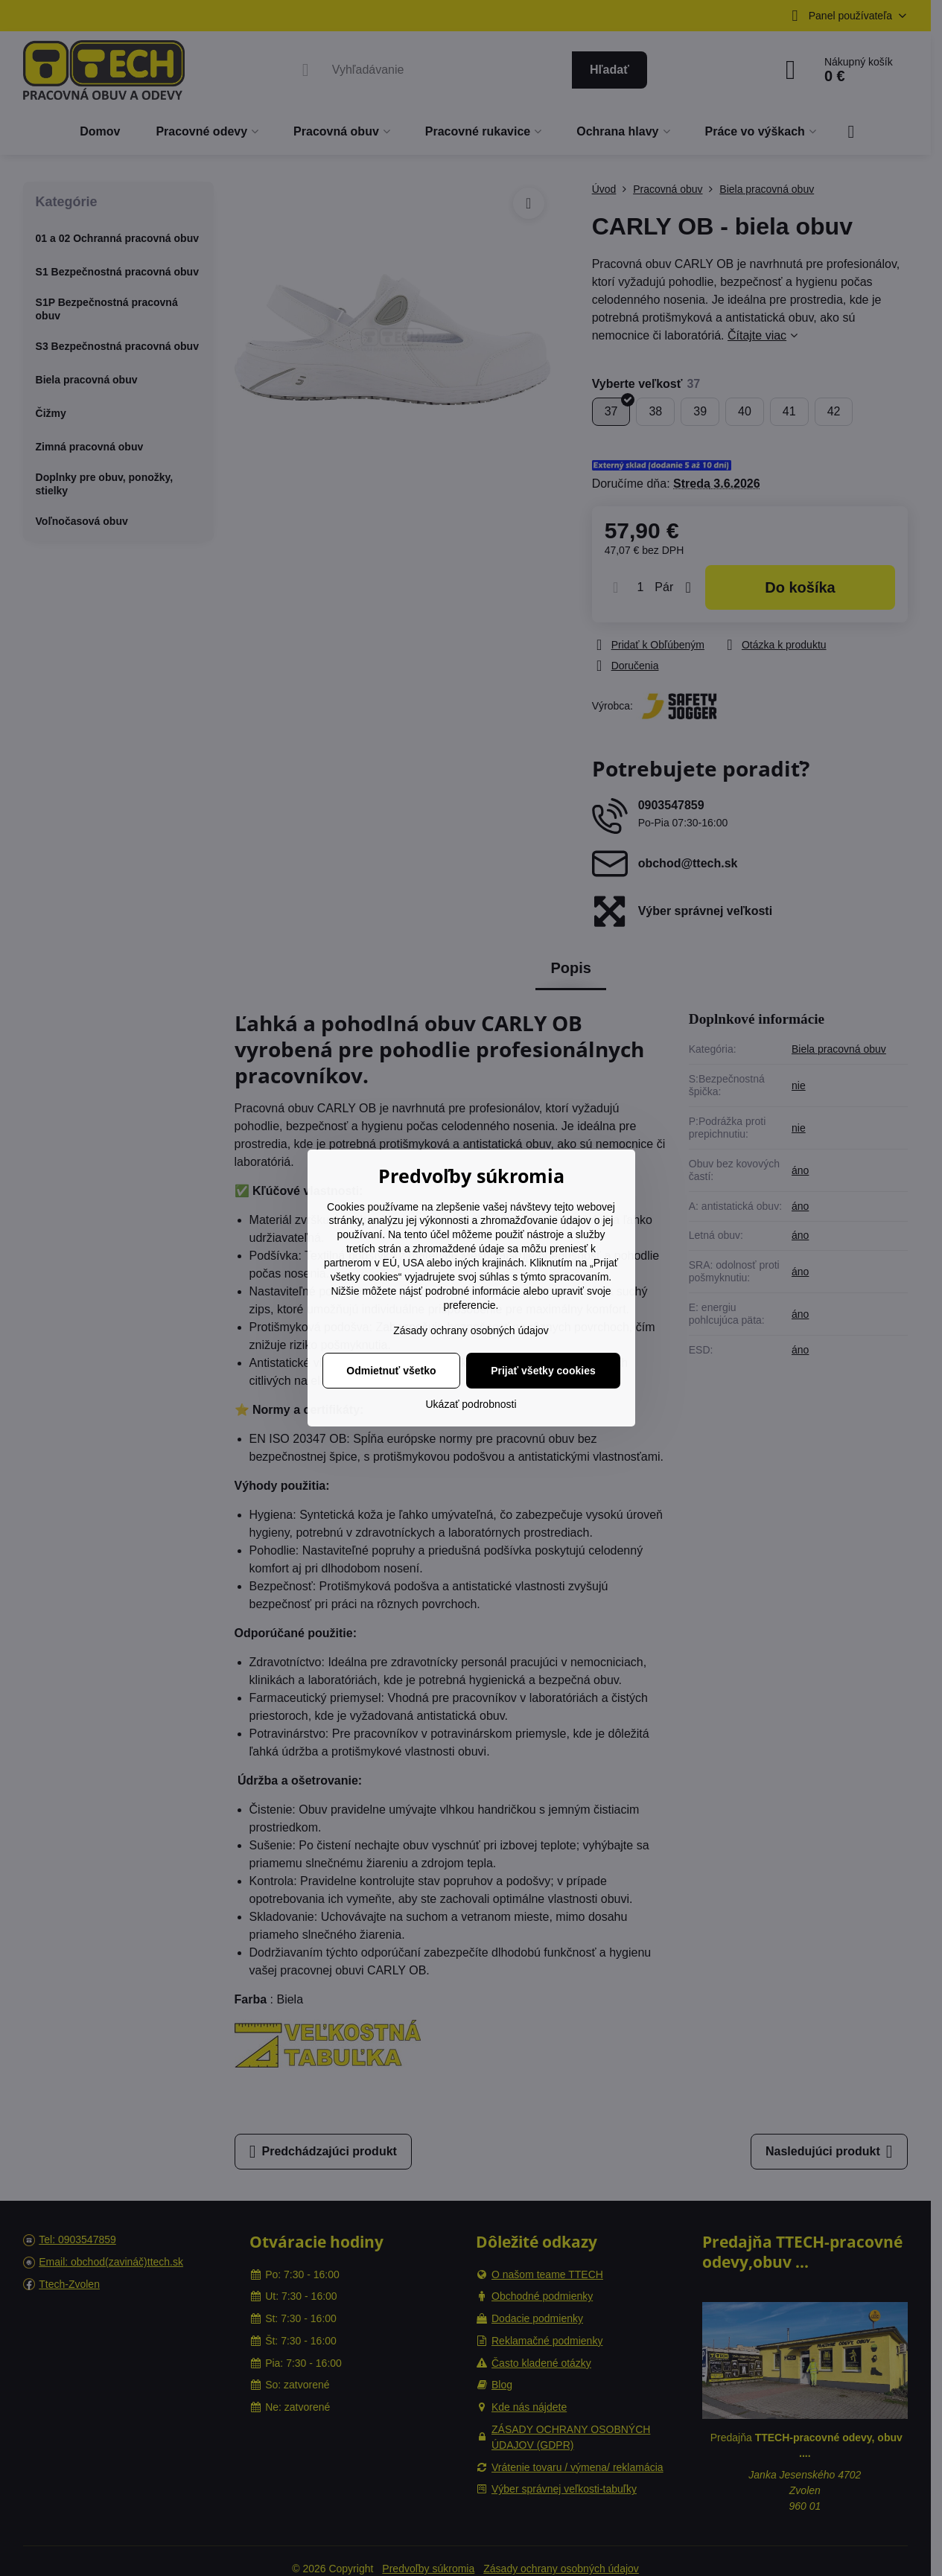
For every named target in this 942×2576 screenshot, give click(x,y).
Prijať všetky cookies (543, 1371)
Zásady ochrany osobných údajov (471, 1330)
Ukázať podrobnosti (471, 1404)
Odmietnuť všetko (391, 1371)
